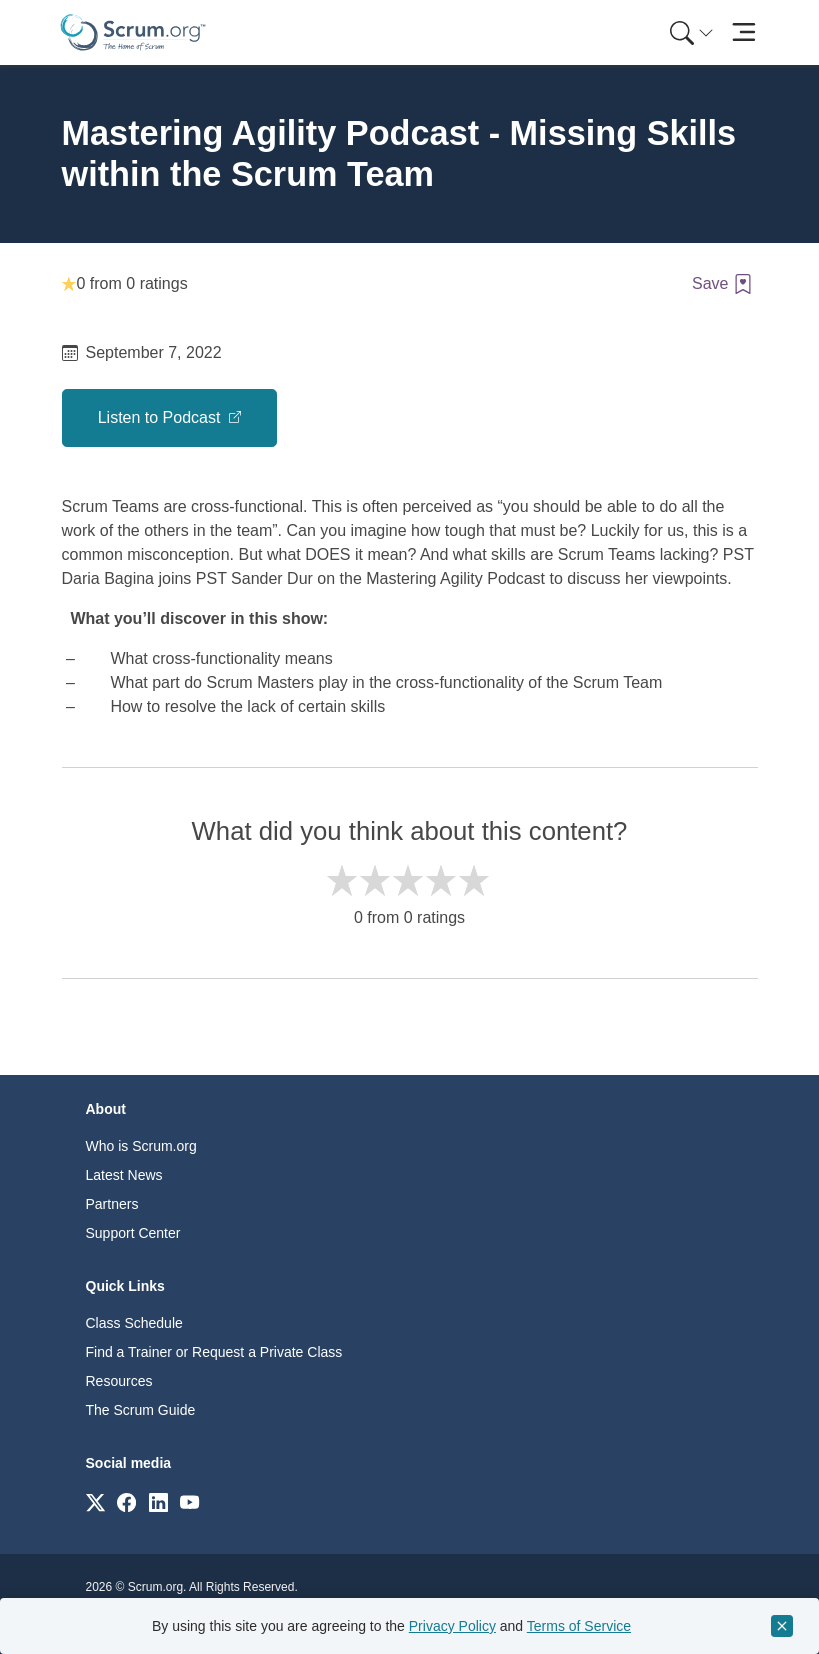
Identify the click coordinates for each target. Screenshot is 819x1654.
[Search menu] (692, 32)
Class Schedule (134, 1323)
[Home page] (133, 32)
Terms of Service (579, 1626)
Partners (112, 1204)
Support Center (133, 1233)
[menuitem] (690, 32)
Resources (119, 1381)
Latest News (124, 1175)
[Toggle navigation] (744, 32)
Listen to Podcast (161, 417)
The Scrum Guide (141, 1410)
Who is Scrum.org (141, 1146)
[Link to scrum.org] (95, 1501)
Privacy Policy (452, 1626)
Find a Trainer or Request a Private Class (214, 1352)
